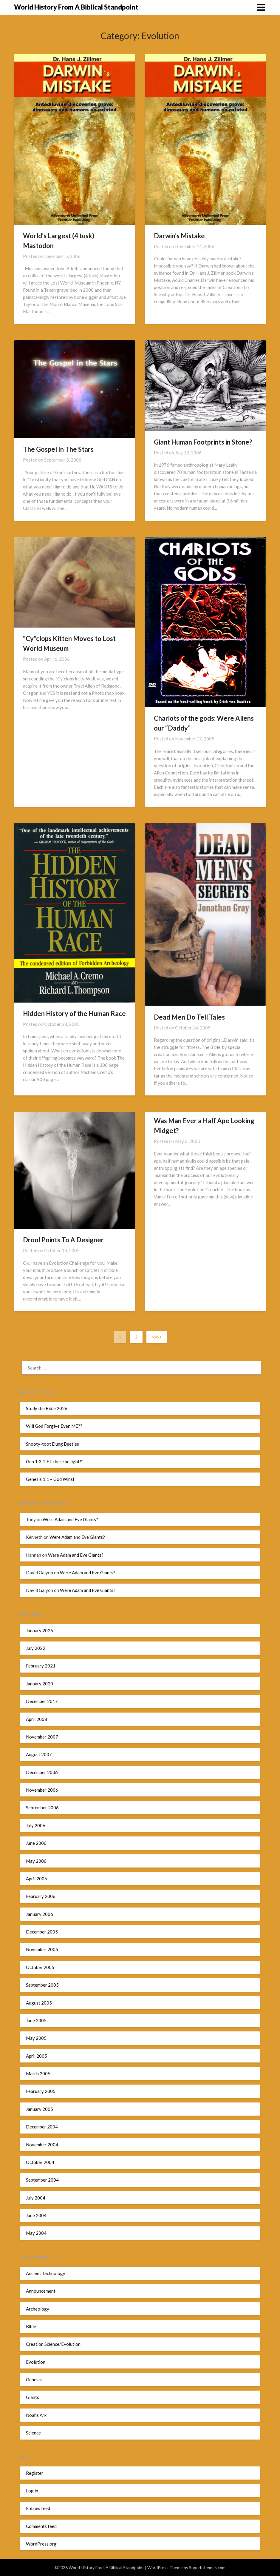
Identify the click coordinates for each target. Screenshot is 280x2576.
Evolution (35, 2362)
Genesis (34, 2379)
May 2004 (36, 2233)
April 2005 (36, 2056)
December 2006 (42, 1772)
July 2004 (35, 2197)
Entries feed (38, 2508)
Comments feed (41, 2526)
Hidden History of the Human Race (74, 1013)
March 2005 (38, 2073)
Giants (32, 2397)
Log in (32, 2490)
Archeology (37, 2308)
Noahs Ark (36, 2415)
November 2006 (42, 1790)
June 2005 (36, 2020)
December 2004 (42, 2126)
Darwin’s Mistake (179, 236)
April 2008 (36, 1719)
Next (156, 1336)
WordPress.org (41, 2543)
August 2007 (39, 1754)
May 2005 (36, 2038)
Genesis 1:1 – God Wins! (50, 1479)
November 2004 (42, 2144)
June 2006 (36, 1843)
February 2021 (40, 1665)
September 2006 (42, 1807)
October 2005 (40, 1967)
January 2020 (39, 1683)
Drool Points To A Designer (63, 1240)
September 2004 (42, 2179)
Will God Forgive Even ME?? (54, 1426)
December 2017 (42, 1701)
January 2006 (39, 1914)
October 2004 (40, 2162)
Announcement (40, 2291)
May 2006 (36, 1861)
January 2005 (39, 2109)
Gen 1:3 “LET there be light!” (54, 1461)
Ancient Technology (45, 2273)
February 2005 (40, 2091)
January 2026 (39, 1630)
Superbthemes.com (207, 2567)
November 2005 (42, 1949)
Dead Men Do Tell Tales (189, 1017)
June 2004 (36, 2215)
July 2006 (35, 1825)
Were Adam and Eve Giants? (70, 1519)
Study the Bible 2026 (46, 1408)
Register (34, 2473)
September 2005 (42, 1985)
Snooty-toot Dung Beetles (52, 1444)
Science (33, 2432)
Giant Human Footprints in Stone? (203, 442)
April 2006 (36, 1878)
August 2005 (39, 2002)
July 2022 (35, 1648)
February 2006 (40, 1896)
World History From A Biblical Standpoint (76, 7)
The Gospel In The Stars (58, 449)
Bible (31, 2326)
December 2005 (42, 1931)
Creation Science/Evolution (53, 2344)
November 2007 (42, 1736)
